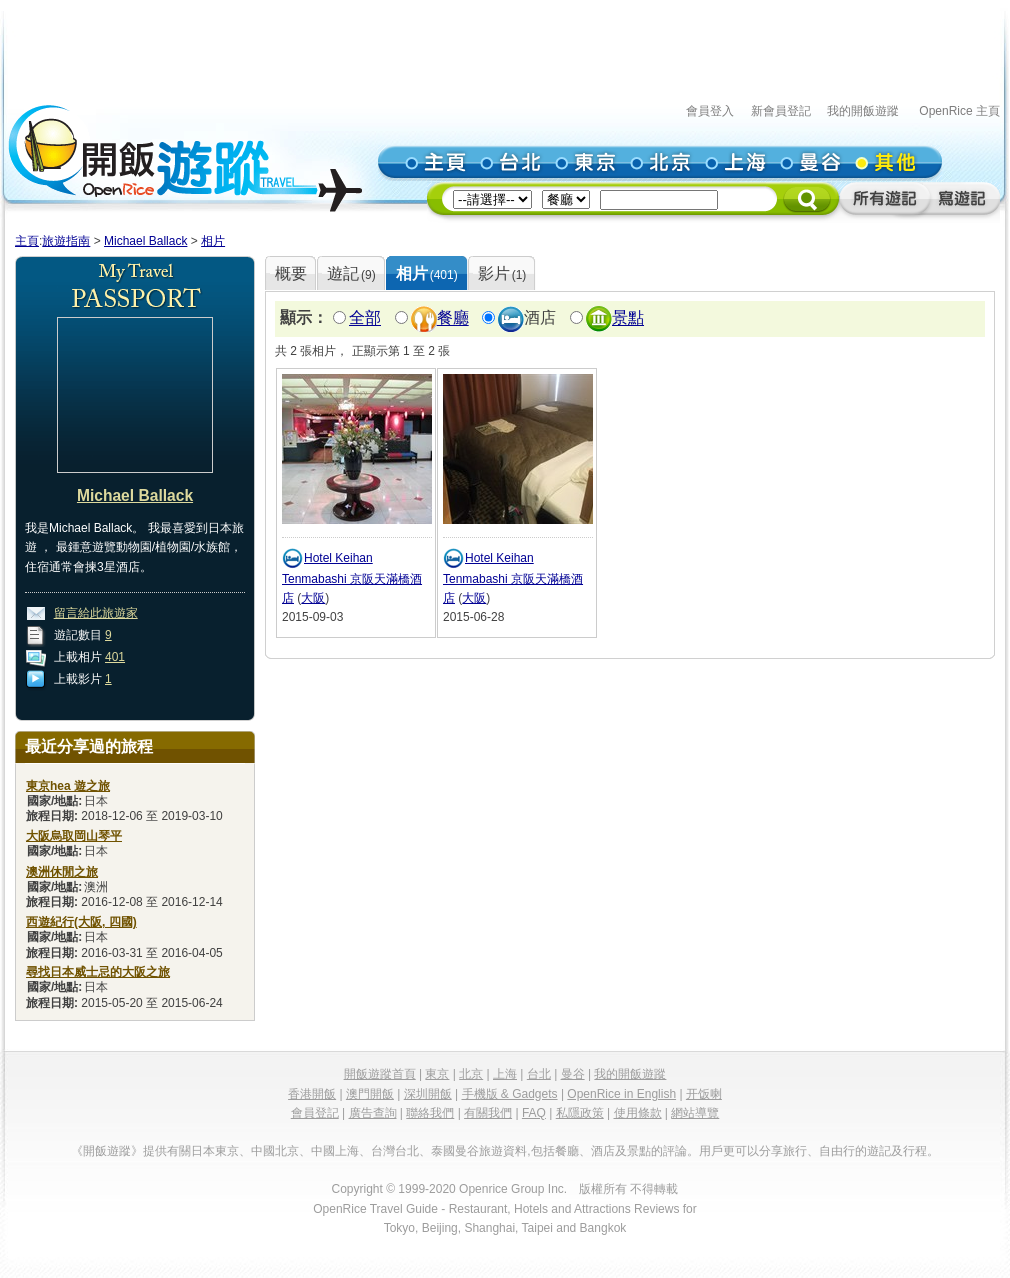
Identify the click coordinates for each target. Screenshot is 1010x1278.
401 (115, 657)
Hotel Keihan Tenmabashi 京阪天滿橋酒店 (352, 578)
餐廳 (453, 318)
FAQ (534, 1113)
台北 (539, 1074)
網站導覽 (695, 1113)
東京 (437, 1074)
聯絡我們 (430, 1113)
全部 (365, 318)
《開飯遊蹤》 (107, 1151)
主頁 (27, 241)
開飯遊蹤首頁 (380, 1074)
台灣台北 (395, 1151)
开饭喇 (704, 1094)
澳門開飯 (370, 1094)
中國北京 (275, 1151)
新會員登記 (781, 111)
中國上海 (335, 1151)
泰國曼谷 (455, 1151)
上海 (505, 1074)
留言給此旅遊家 (96, 613)
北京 (471, 1074)
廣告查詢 (373, 1113)
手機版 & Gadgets (510, 1094)
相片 (213, 241)
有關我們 (488, 1113)
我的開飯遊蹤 (863, 111)
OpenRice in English (621, 1094)
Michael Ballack (145, 241)
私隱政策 (580, 1113)
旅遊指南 (66, 241)
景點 (628, 318)
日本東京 (215, 1151)
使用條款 (638, 1113)
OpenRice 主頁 (959, 111)
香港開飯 (312, 1094)
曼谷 (573, 1074)
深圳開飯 (428, 1094)
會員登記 (315, 1113)
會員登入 (710, 111)
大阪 (313, 598)
